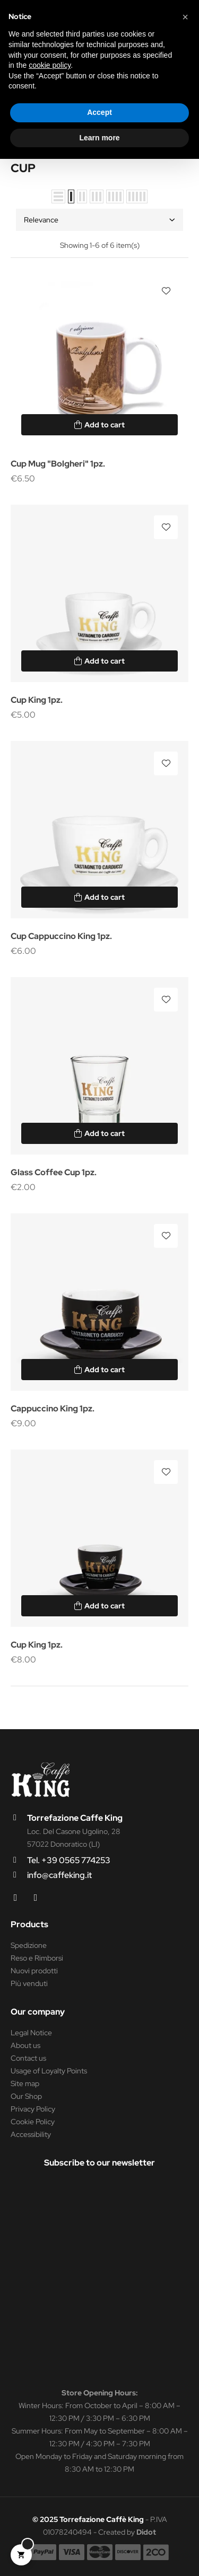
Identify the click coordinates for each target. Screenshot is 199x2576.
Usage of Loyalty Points (49, 2071)
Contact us (28, 2058)
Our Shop (26, 2096)
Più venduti (29, 1983)
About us (25, 2045)
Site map (25, 2083)
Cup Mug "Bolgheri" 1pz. (58, 463)
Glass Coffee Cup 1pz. (54, 1172)
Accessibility (31, 2134)
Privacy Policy (33, 2109)
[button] (185, 16)
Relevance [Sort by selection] (99, 220)
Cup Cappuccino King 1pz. (61, 936)
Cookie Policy (33, 2121)
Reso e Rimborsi (37, 1958)
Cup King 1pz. (37, 699)
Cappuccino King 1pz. (52, 1408)
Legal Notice (31, 2032)
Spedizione (29, 1945)
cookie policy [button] (50, 65)
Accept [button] (99, 112)
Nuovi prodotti (34, 1970)
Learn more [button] (99, 137)
